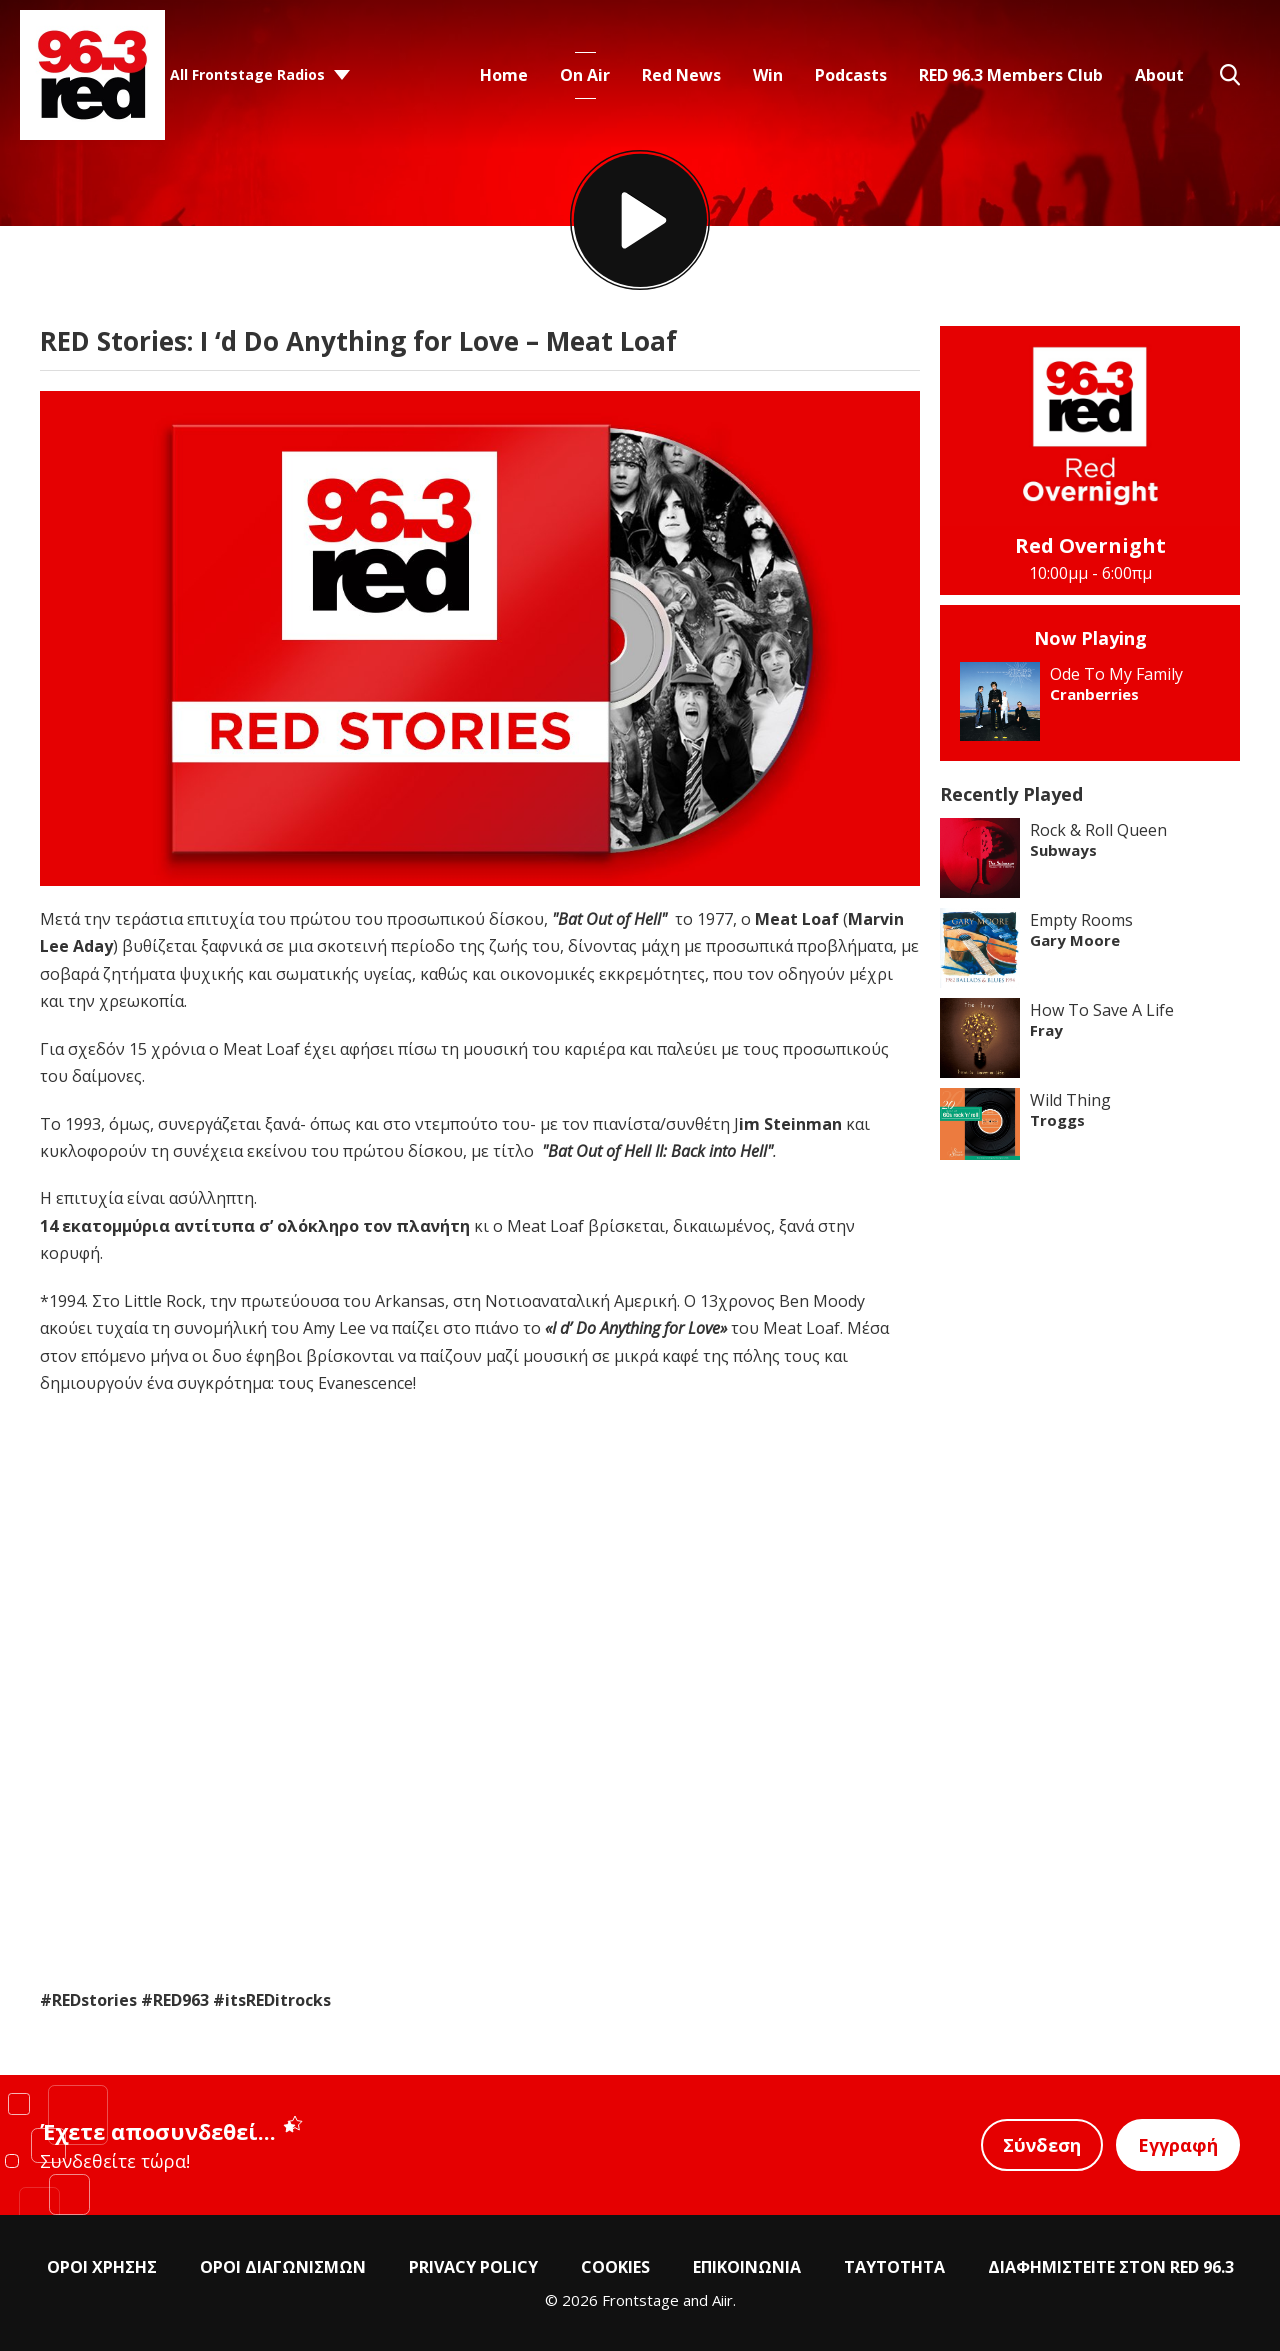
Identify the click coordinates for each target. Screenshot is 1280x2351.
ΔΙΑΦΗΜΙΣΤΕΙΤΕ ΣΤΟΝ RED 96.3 (1111, 2267)
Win (768, 75)
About (1159, 75)
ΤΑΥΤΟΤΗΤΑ (894, 2267)
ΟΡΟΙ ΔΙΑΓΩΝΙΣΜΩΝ (283, 2267)
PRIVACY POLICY (473, 2267)
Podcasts (851, 75)
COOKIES (615, 2267)
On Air (585, 75)
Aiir (722, 2300)
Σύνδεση (1042, 2145)
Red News (681, 75)
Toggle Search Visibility (1230, 75)
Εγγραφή (1178, 2145)
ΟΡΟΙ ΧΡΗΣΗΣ (102, 2267)
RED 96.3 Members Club (1011, 75)
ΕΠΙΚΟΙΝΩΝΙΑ (747, 2267)
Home (504, 75)
